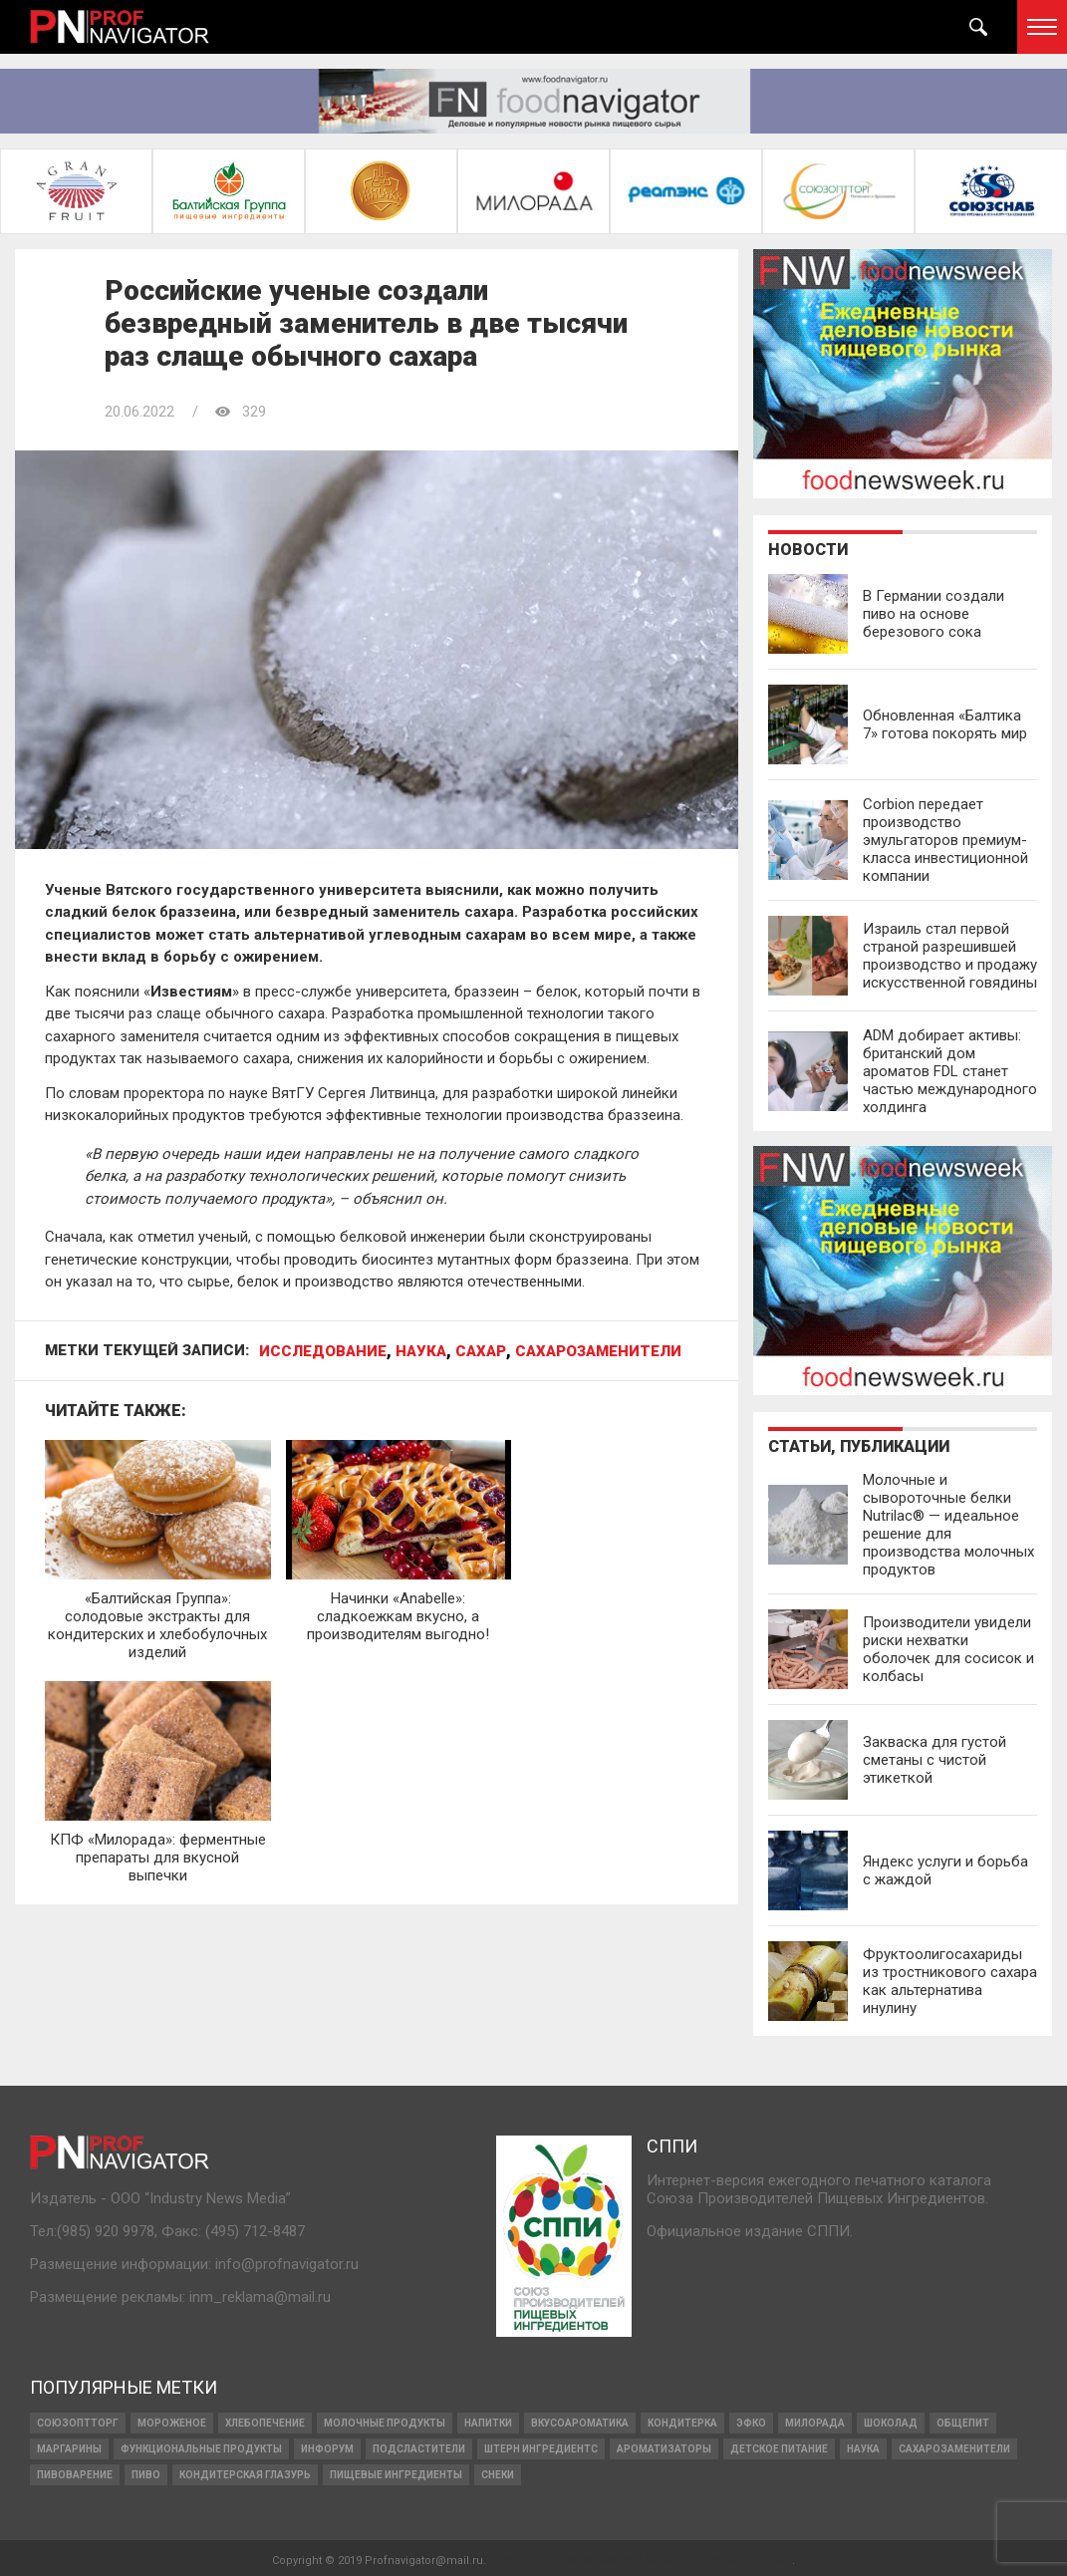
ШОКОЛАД (891, 2421)
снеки (497, 2472)
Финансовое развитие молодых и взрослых (640, 2557)
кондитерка (682, 2421)
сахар (480, 1352)
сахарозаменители (598, 1352)
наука (421, 1352)
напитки (488, 2421)
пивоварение (75, 2472)
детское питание (779, 2446)
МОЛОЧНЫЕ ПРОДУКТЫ (384, 2421)
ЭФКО (751, 2421)
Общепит (962, 2421)
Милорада (815, 2421)
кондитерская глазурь (245, 2472)
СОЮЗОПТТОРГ (78, 2421)
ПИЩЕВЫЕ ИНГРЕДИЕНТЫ (396, 2472)
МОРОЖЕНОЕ (171, 2421)
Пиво (146, 2472)
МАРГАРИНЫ (69, 2446)
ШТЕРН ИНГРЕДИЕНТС (541, 2446)
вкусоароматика (580, 2421)
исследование (323, 1352)
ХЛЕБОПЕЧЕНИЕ (265, 2421)
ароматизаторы (664, 2446)
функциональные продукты (201, 2446)
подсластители (419, 2446)
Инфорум (327, 2446)
